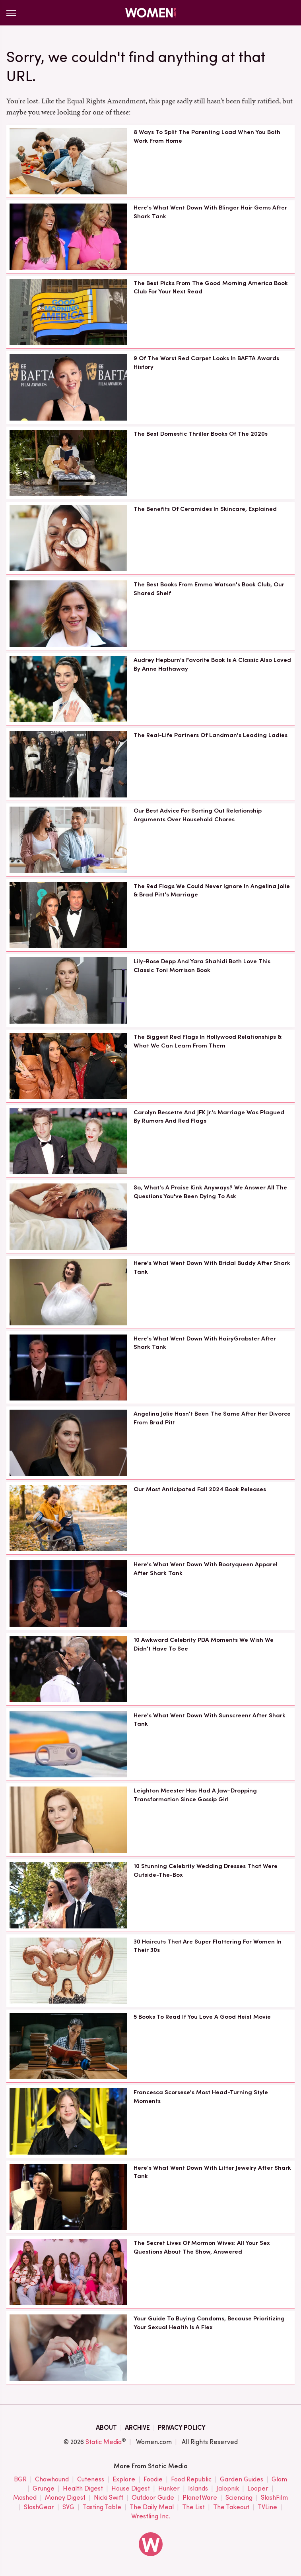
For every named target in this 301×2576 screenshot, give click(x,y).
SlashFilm (274, 2498)
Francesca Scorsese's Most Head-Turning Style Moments (201, 2097)
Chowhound (52, 2479)
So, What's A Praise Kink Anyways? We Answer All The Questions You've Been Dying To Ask (210, 1192)
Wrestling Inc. (150, 2516)
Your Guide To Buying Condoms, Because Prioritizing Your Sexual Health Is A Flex (209, 2323)
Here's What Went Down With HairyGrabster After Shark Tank (205, 1343)
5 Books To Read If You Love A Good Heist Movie (202, 2016)
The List (193, 2507)
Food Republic (191, 2479)
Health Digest (83, 2488)
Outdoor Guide (153, 2498)
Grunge (43, 2488)
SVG (68, 2507)
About (106, 2427)
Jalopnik (227, 2488)
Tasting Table (102, 2507)
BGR (20, 2479)
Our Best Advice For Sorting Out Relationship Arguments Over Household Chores (198, 815)
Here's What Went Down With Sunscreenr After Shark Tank (209, 1720)
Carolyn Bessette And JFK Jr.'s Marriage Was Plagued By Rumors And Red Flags (209, 1117)
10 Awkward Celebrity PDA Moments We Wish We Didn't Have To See (204, 1644)
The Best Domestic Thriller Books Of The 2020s (201, 433)
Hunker (169, 2488)
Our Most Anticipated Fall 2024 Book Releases (200, 1489)
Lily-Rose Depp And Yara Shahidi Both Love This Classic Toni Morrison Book (202, 966)
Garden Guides (241, 2479)
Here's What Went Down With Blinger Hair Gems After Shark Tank (210, 212)
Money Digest (65, 2498)
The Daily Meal (152, 2507)
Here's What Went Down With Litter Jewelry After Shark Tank (212, 2172)
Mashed (25, 2498)
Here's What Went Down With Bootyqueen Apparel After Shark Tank (206, 1569)
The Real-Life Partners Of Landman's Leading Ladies (210, 735)
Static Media (103, 2442)
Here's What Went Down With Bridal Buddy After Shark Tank (212, 1267)
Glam (279, 2479)
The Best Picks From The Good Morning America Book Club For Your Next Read (211, 287)
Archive (137, 2427)
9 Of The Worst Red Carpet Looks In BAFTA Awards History (206, 362)
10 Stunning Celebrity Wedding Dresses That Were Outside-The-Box (206, 1870)
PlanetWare (200, 2498)
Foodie (153, 2479)
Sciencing (238, 2498)
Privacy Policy (182, 2427)
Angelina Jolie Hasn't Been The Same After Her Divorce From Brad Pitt (212, 1418)
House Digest (130, 2488)
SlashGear (39, 2507)
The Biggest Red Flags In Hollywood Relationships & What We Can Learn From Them (208, 1041)
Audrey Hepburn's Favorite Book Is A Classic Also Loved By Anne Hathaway (212, 664)
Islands (198, 2488)
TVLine (267, 2507)
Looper (257, 2488)
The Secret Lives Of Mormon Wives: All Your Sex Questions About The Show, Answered (202, 2247)
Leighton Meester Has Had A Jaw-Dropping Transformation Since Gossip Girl (195, 1795)
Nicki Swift (108, 2498)
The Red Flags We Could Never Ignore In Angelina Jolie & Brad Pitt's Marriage (212, 890)
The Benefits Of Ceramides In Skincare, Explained (205, 508)
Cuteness (90, 2479)
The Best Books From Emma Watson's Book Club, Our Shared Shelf (209, 589)
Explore (124, 2479)
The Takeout (231, 2507)
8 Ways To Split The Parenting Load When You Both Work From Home (207, 136)
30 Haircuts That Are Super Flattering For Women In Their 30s (208, 1946)
